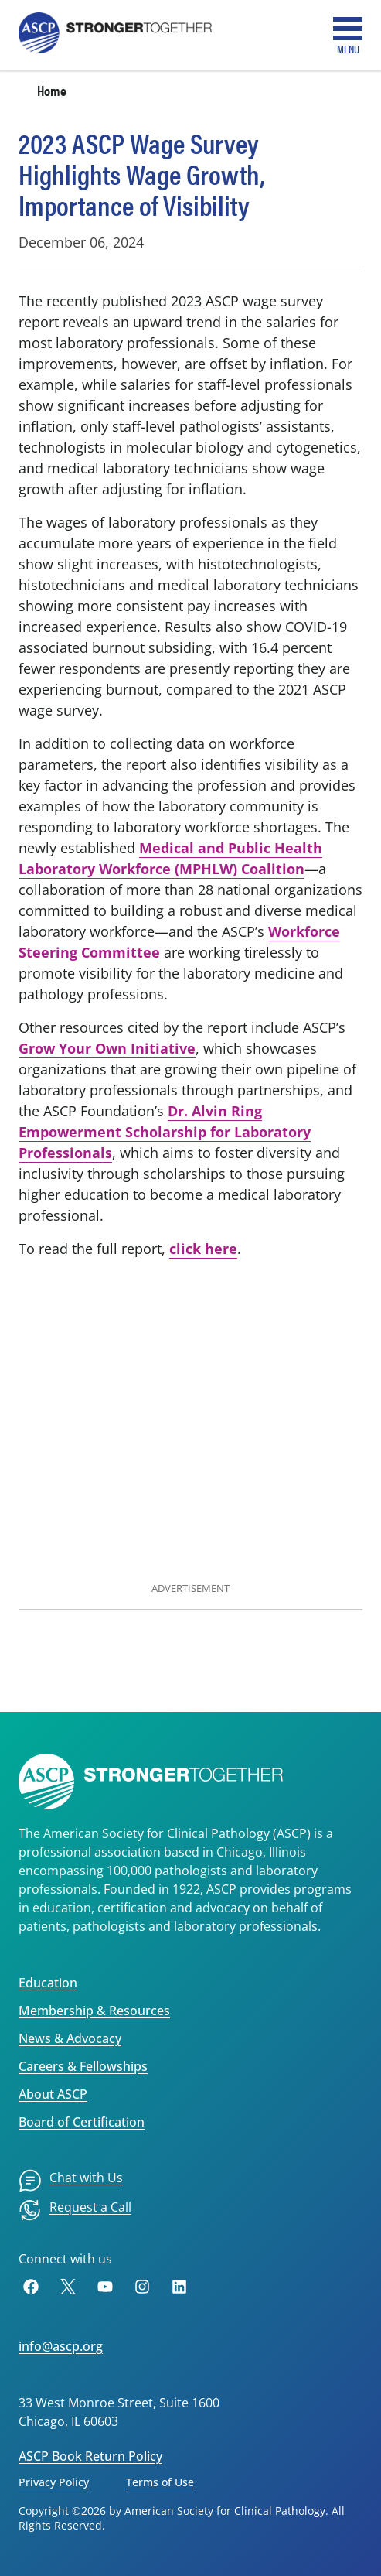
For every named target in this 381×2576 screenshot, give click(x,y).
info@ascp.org (61, 2346)
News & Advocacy (70, 2038)
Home (51, 90)
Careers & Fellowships (83, 2066)
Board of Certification (82, 2121)
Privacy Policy (54, 2482)
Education (48, 1982)
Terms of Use (160, 2482)
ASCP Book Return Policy (90, 2456)
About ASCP (53, 2094)
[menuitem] (71, 2180)
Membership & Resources (94, 2010)
